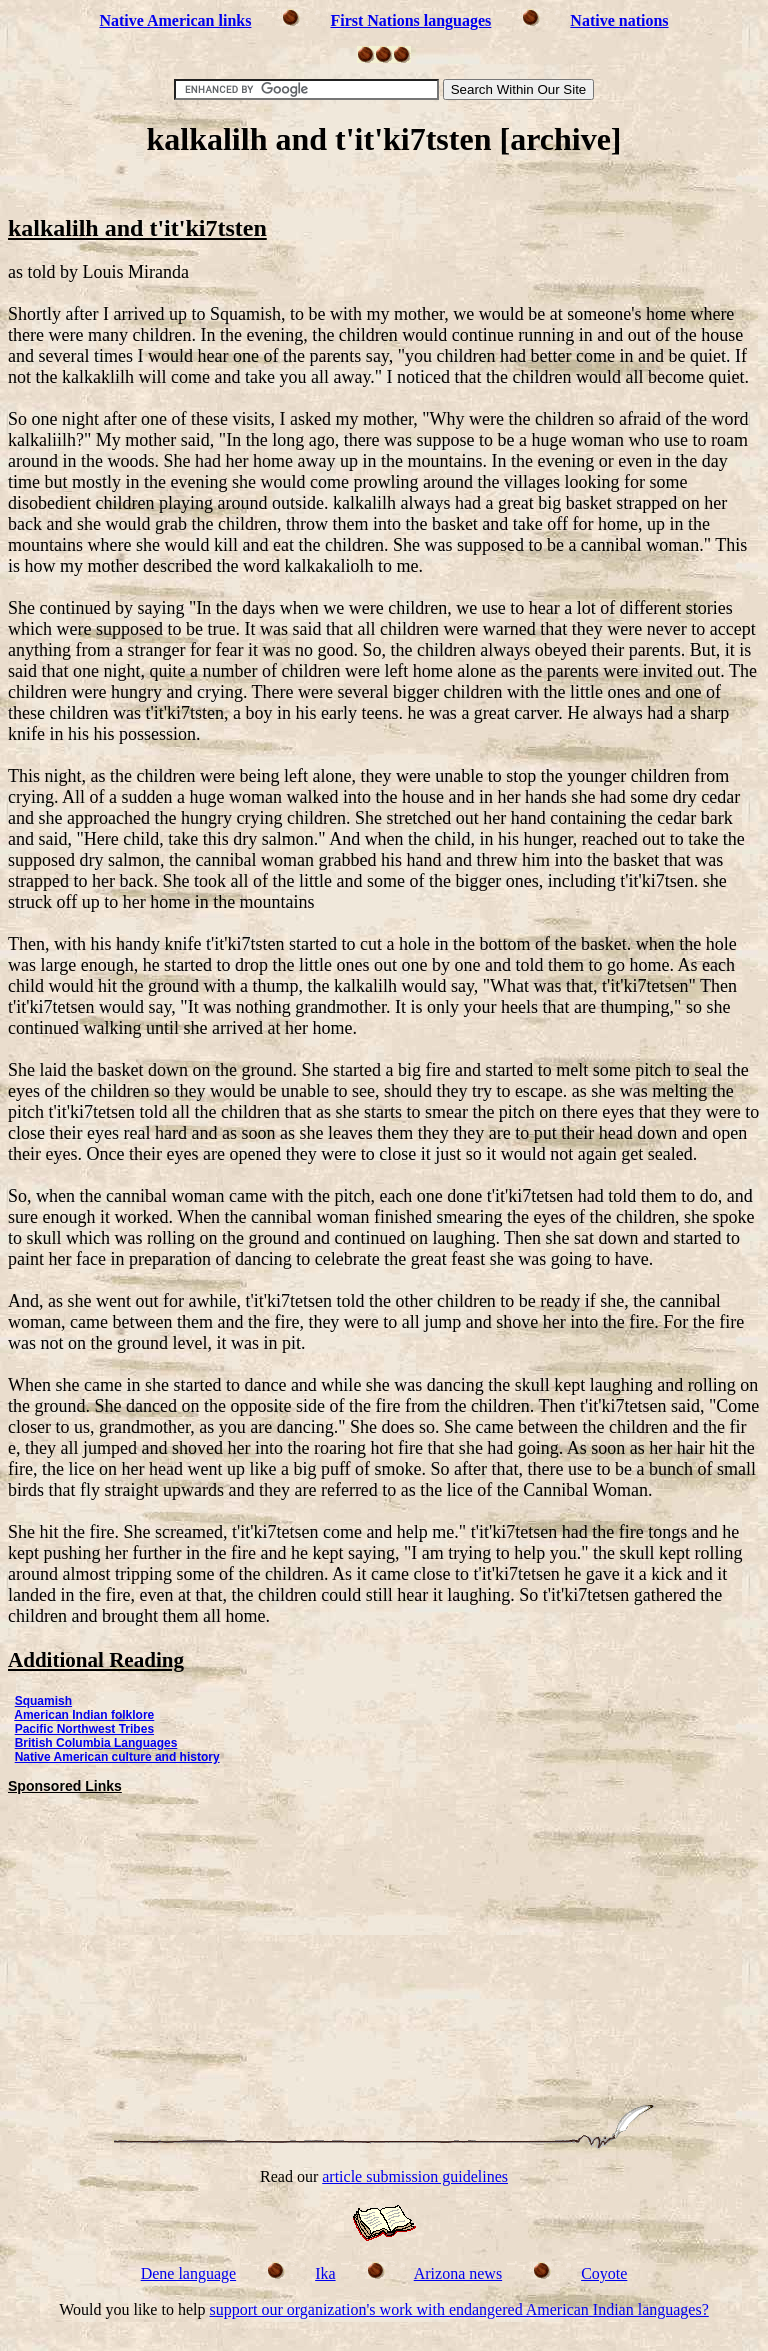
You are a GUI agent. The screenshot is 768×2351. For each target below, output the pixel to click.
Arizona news (458, 2273)
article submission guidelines (415, 2176)
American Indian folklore (84, 1715)
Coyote (604, 2273)
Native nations (619, 20)
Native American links (175, 20)
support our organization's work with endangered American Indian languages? (458, 2309)
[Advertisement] (384, 187)
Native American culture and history (117, 1757)
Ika (325, 2273)
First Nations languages (410, 20)
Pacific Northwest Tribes (84, 1729)
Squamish (43, 1701)
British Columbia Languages (96, 1743)
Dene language (189, 2273)
